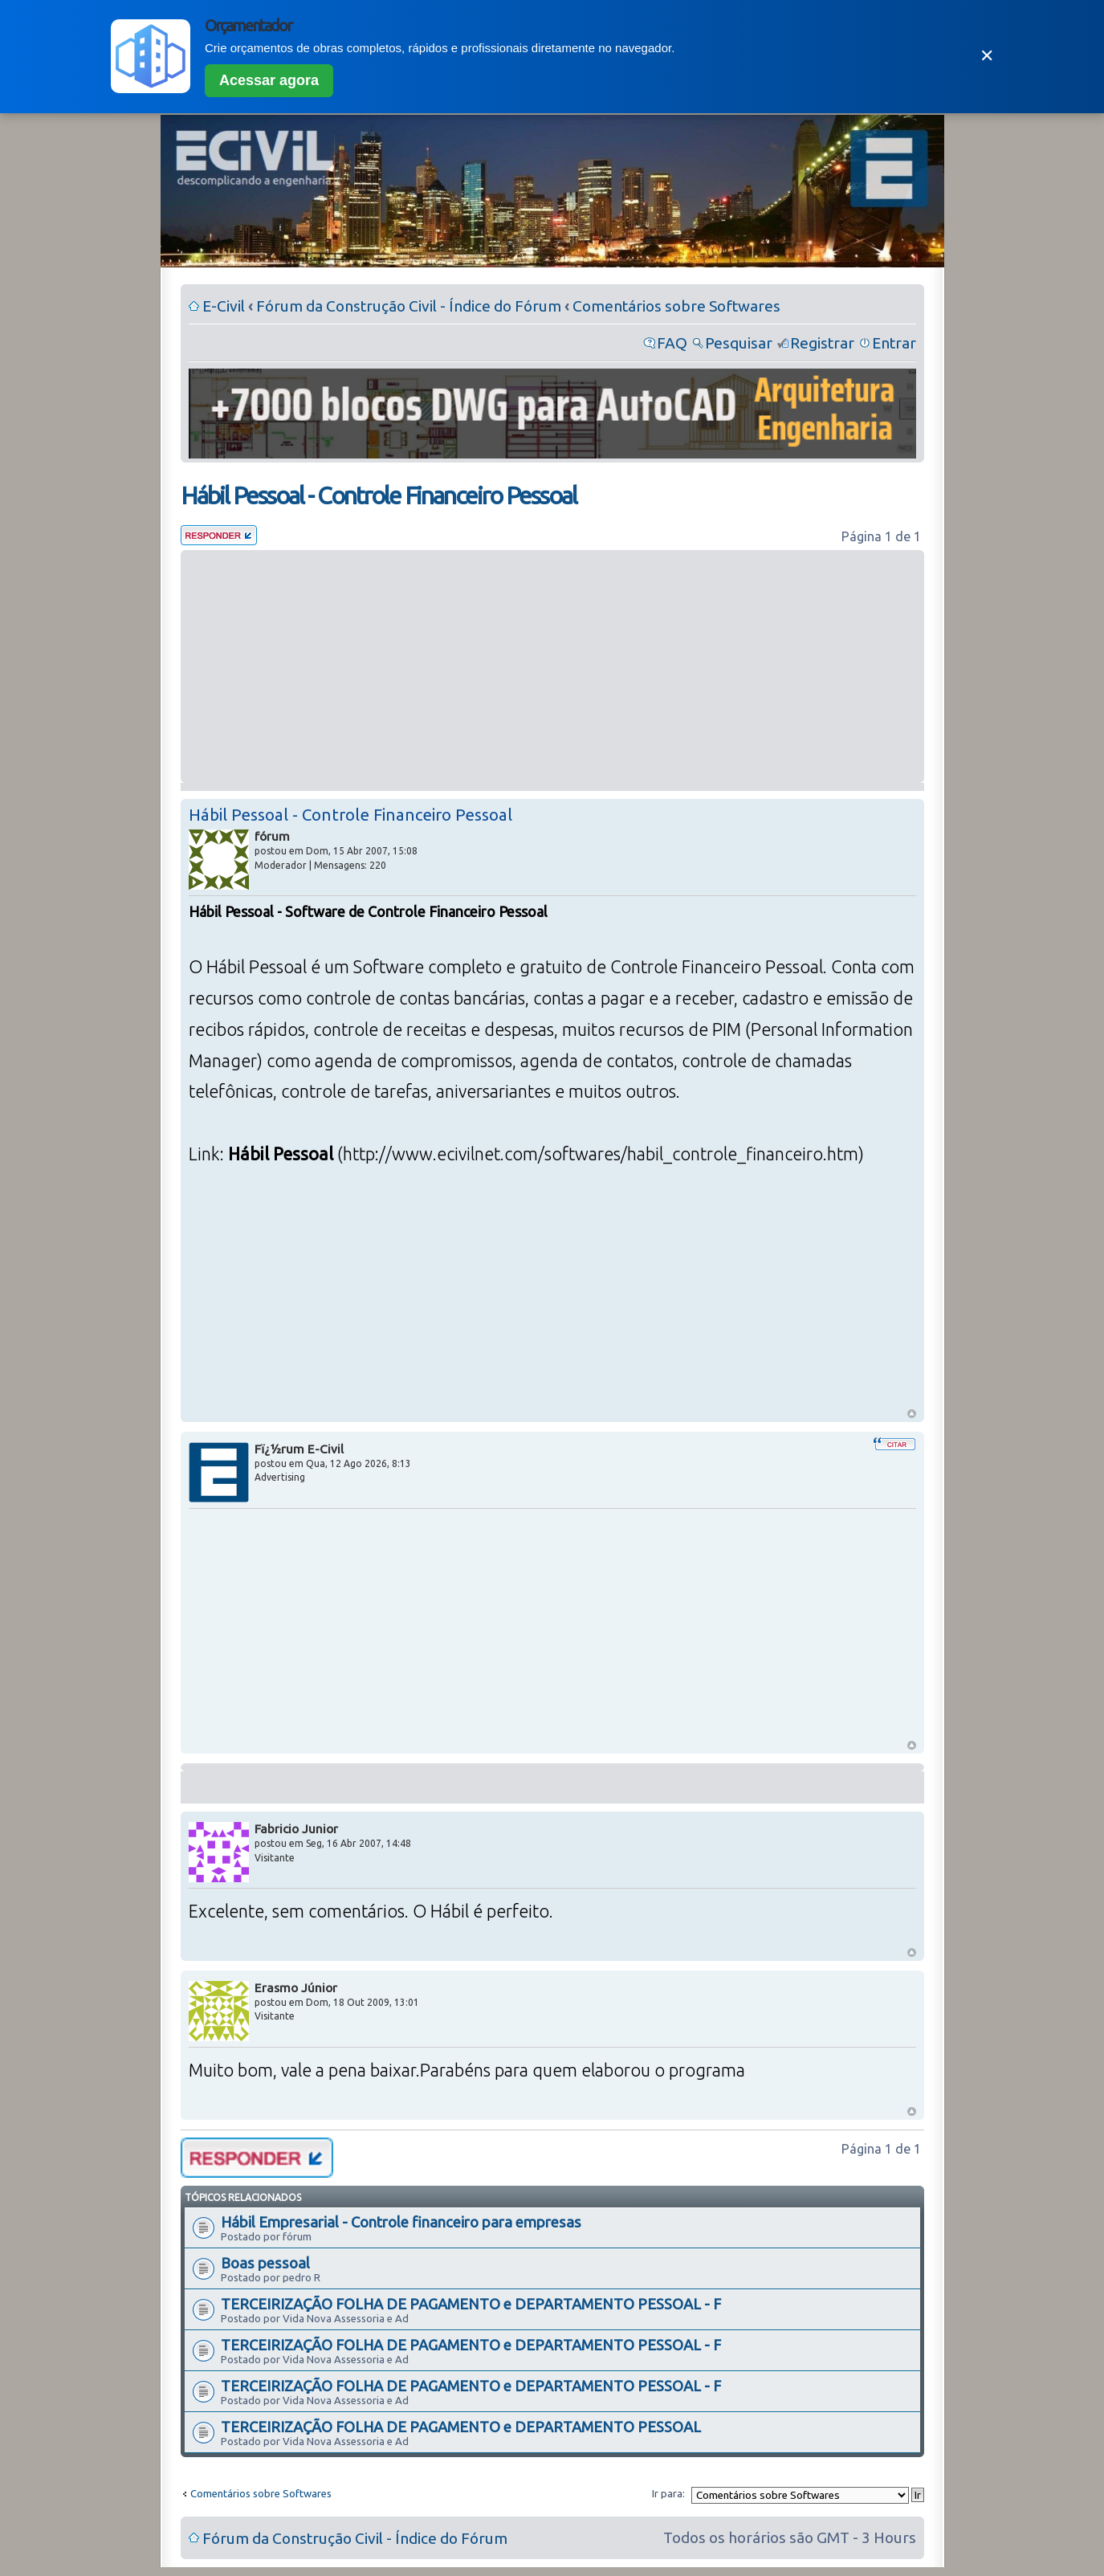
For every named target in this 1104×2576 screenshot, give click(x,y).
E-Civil (223, 306)
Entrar (894, 343)
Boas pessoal (265, 2263)
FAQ (672, 343)
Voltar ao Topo (911, 1413)
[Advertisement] (552, 666)
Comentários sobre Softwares (676, 306)
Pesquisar (738, 343)
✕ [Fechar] (987, 56)
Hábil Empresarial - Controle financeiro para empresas (401, 2222)
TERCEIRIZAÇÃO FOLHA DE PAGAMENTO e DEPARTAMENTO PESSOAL (461, 2427)
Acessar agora (269, 80)
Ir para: (668, 2493)
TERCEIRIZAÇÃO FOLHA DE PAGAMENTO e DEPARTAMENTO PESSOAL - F (471, 2304)
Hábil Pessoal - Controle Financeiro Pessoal (378, 495)
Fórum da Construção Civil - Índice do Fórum (408, 306)
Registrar (822, 343)
